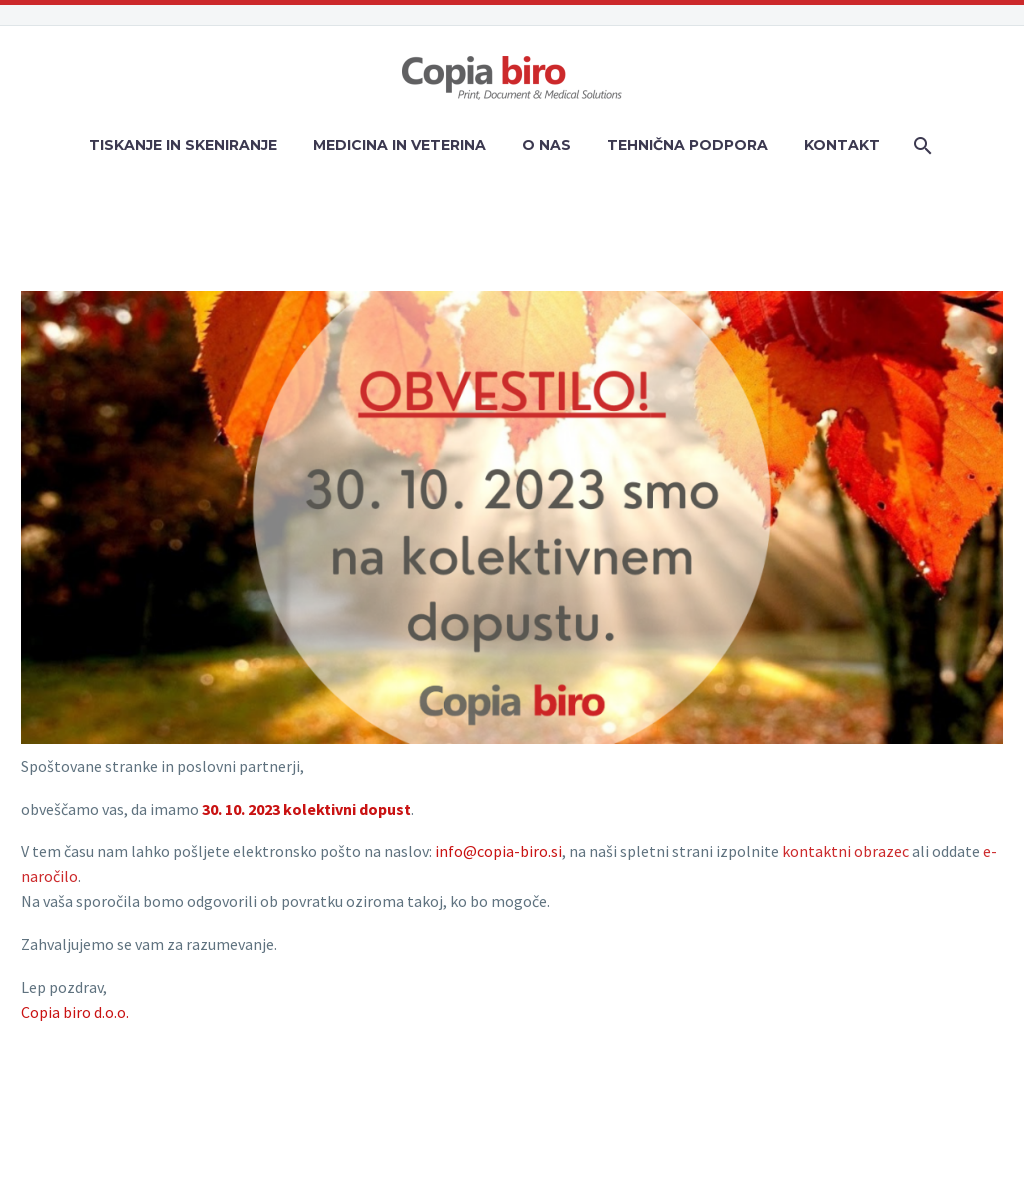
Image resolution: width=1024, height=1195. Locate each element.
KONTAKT (842, 145)
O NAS (546, 145)
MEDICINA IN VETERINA (399, 145)
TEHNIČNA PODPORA (687, 145)
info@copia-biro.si (498, 851)
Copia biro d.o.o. (75, 1012)
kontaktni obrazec (845, 851)
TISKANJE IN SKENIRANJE (183, 145)
